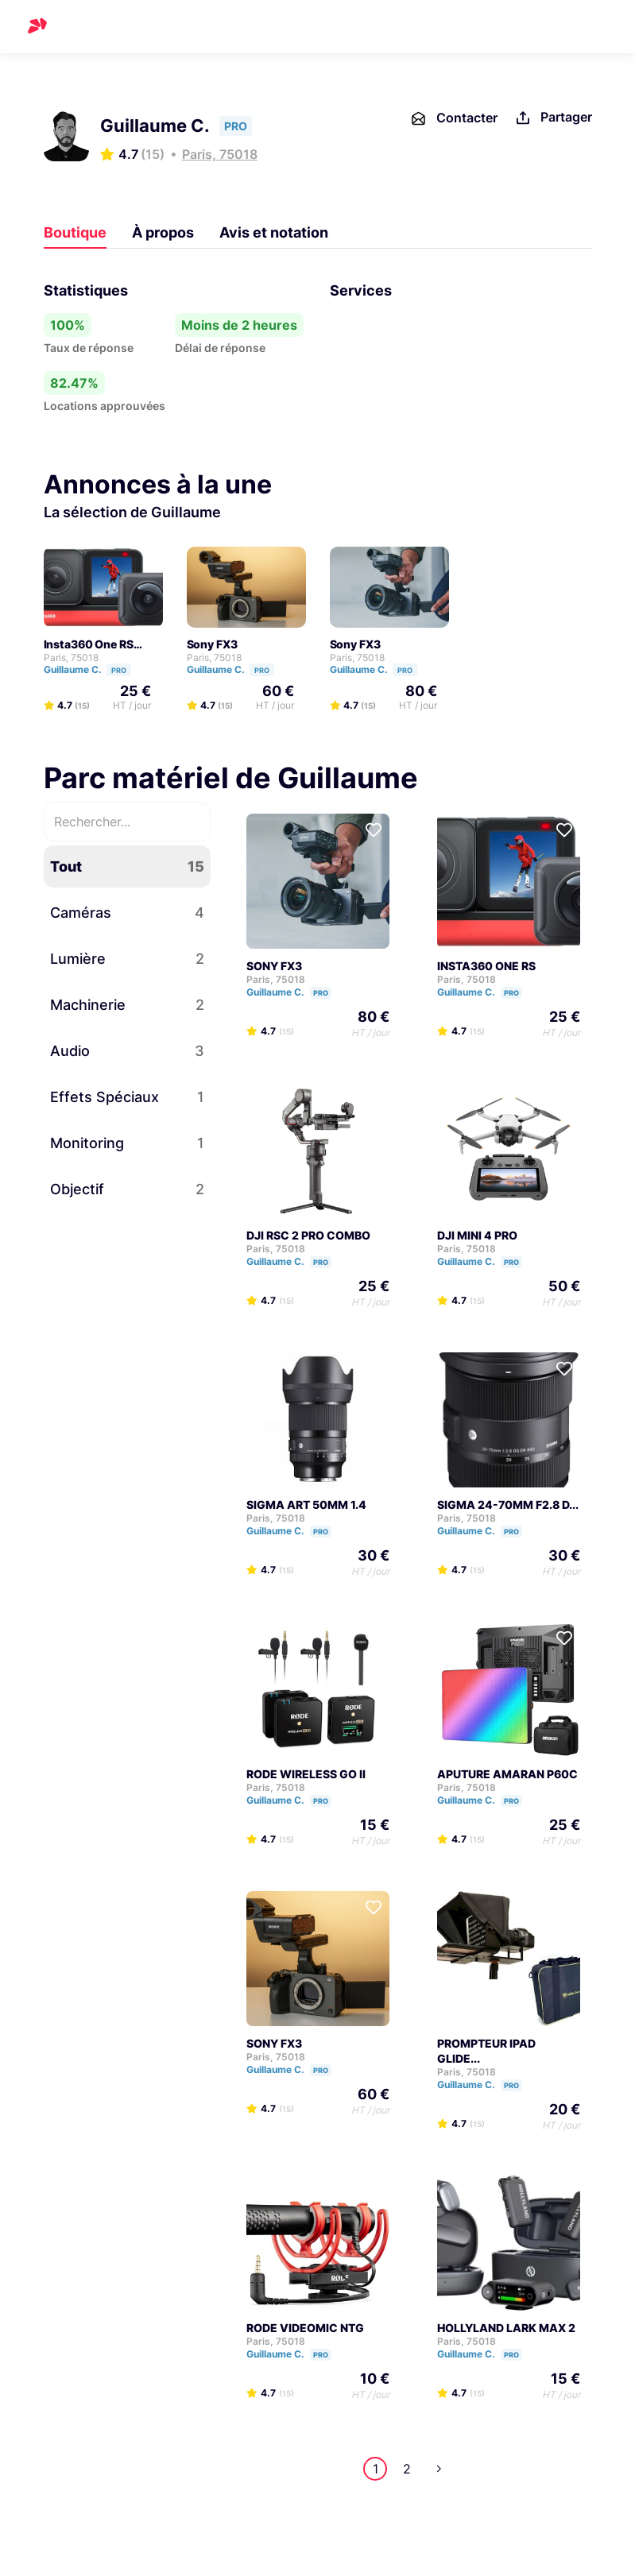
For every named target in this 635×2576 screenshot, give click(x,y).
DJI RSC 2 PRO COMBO (308, 1235)
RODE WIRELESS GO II (306, 1774)
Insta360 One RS (89, 644)
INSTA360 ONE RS (486, 966)
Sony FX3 (212, 644)
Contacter (453, 118)
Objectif (127, 1189)
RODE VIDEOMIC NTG (305, 2327)
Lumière (127, 959)
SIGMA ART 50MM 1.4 (306, 1504)
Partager (552, 118)
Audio (127, 1051)
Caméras (127, 912)
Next (439, 2469)
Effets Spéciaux (127, 1097)
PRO (118, 670)
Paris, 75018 (219, 154)
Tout (127, 866)
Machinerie (127, 1005)
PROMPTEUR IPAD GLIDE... (486, 2050)
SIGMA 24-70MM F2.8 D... (508, 1504)
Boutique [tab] (75, 232)
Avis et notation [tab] (273, 232)
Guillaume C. (94, 669)
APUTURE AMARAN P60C (507, 1774)
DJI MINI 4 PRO (477, 1235)
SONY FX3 (274, 966)
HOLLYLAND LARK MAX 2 (506, 2327)
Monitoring (127, 1143)
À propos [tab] (163, 232)
